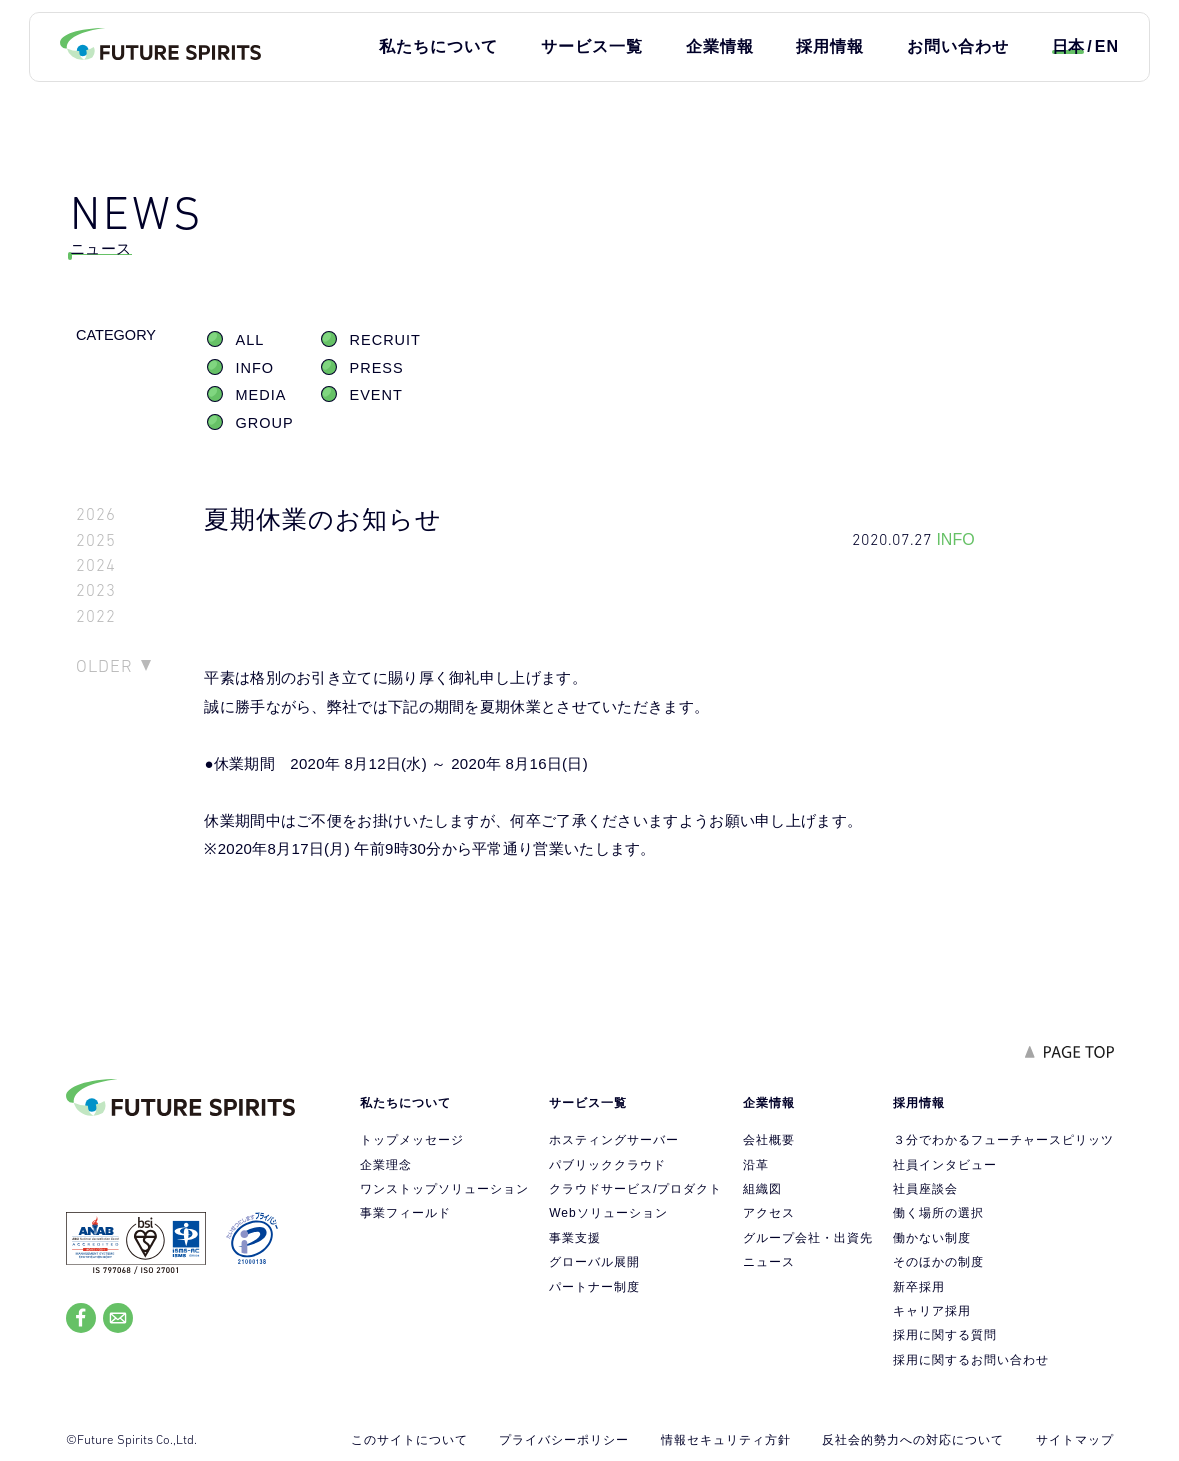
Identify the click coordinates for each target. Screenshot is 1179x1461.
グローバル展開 (594, 1262)
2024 (96, 565)
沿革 (756, 1165)
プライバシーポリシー (564, 1440)
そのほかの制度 (938, 1262)
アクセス (769, 1213)
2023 (96, 590)
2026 (96, 514)
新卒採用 (919, 1287)
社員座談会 (925, 1189)
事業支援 (575, 1238)
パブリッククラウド (607, 1165)
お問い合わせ (958, 46)
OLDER (104, 666)
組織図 (762, 1189)
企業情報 (720, 46)
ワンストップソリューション (444, 1189)
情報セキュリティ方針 (726, 1440)
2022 (96, 616)
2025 (96, 540)
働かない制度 (932, 1238)
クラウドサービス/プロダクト (635, 1189)
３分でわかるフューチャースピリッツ (1003, 1140)
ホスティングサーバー (614, 1140)
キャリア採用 (932, 1311)
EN (1107, 46)
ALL (250, 340)
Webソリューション (608, 1213)
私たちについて (438, 46)
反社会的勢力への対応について (913, 1440)
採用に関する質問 (945, 1335)
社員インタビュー (945, 1165)
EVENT (376, 395)
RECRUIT (385, 340)
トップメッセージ (412, 1140)
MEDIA (261, 395)
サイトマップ (1075, 1440)
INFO (255, 368)
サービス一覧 (592, 46)
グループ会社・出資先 (808, 1238)
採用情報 (830, 46)
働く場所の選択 (938, 1213)
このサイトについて (409, 1440)
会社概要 (769, 1140)
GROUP (265, 423)
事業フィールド (405, 1213)
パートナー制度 (594, 1287)
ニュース (769, 1262)
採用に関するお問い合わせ (971, 1360)
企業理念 (386, 1165)
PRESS (377, 368)
